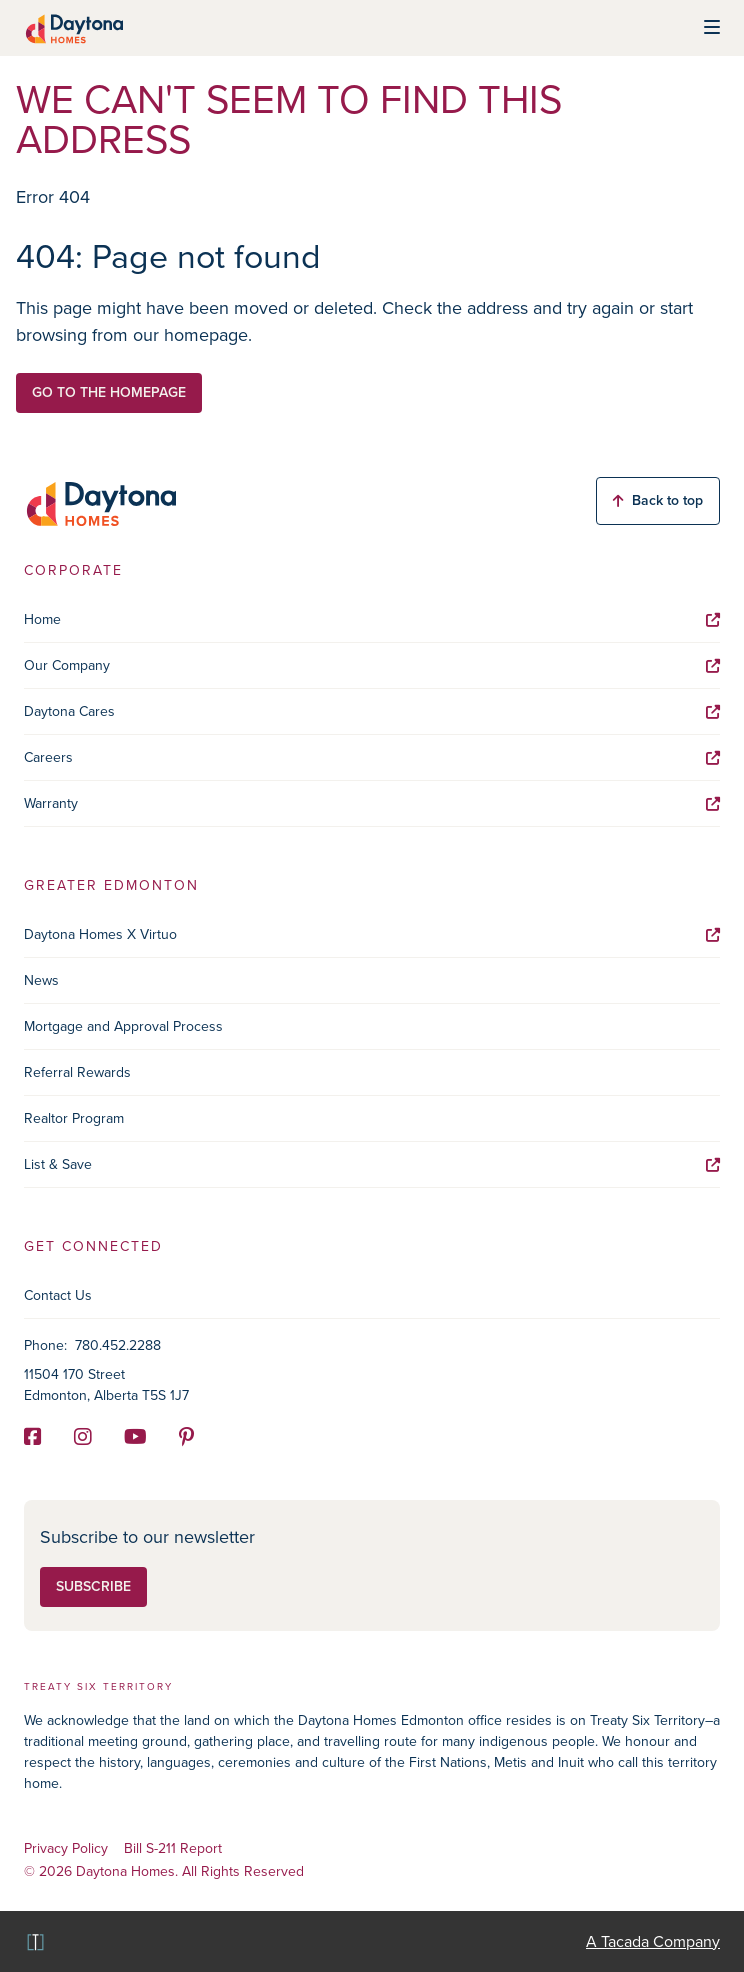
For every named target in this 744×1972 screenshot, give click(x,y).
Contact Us (58, 1295)
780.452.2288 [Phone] (118, 1345)
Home (372, 619)
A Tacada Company (653, 1941)
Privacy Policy (66, 1849)
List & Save (372, 1164)
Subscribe (93, 1586)
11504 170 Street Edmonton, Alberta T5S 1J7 (106, 1385)
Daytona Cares (372, 711)
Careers (372, 757)
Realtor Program (74, 1118)
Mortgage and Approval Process (123, 1026)
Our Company (372, 665)
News (41, 980)
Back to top (658, 500)
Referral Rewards (77, 1072)
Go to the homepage (109, 392)
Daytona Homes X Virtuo (372, 934)
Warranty (372, 803)
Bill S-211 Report (173, 1849)
